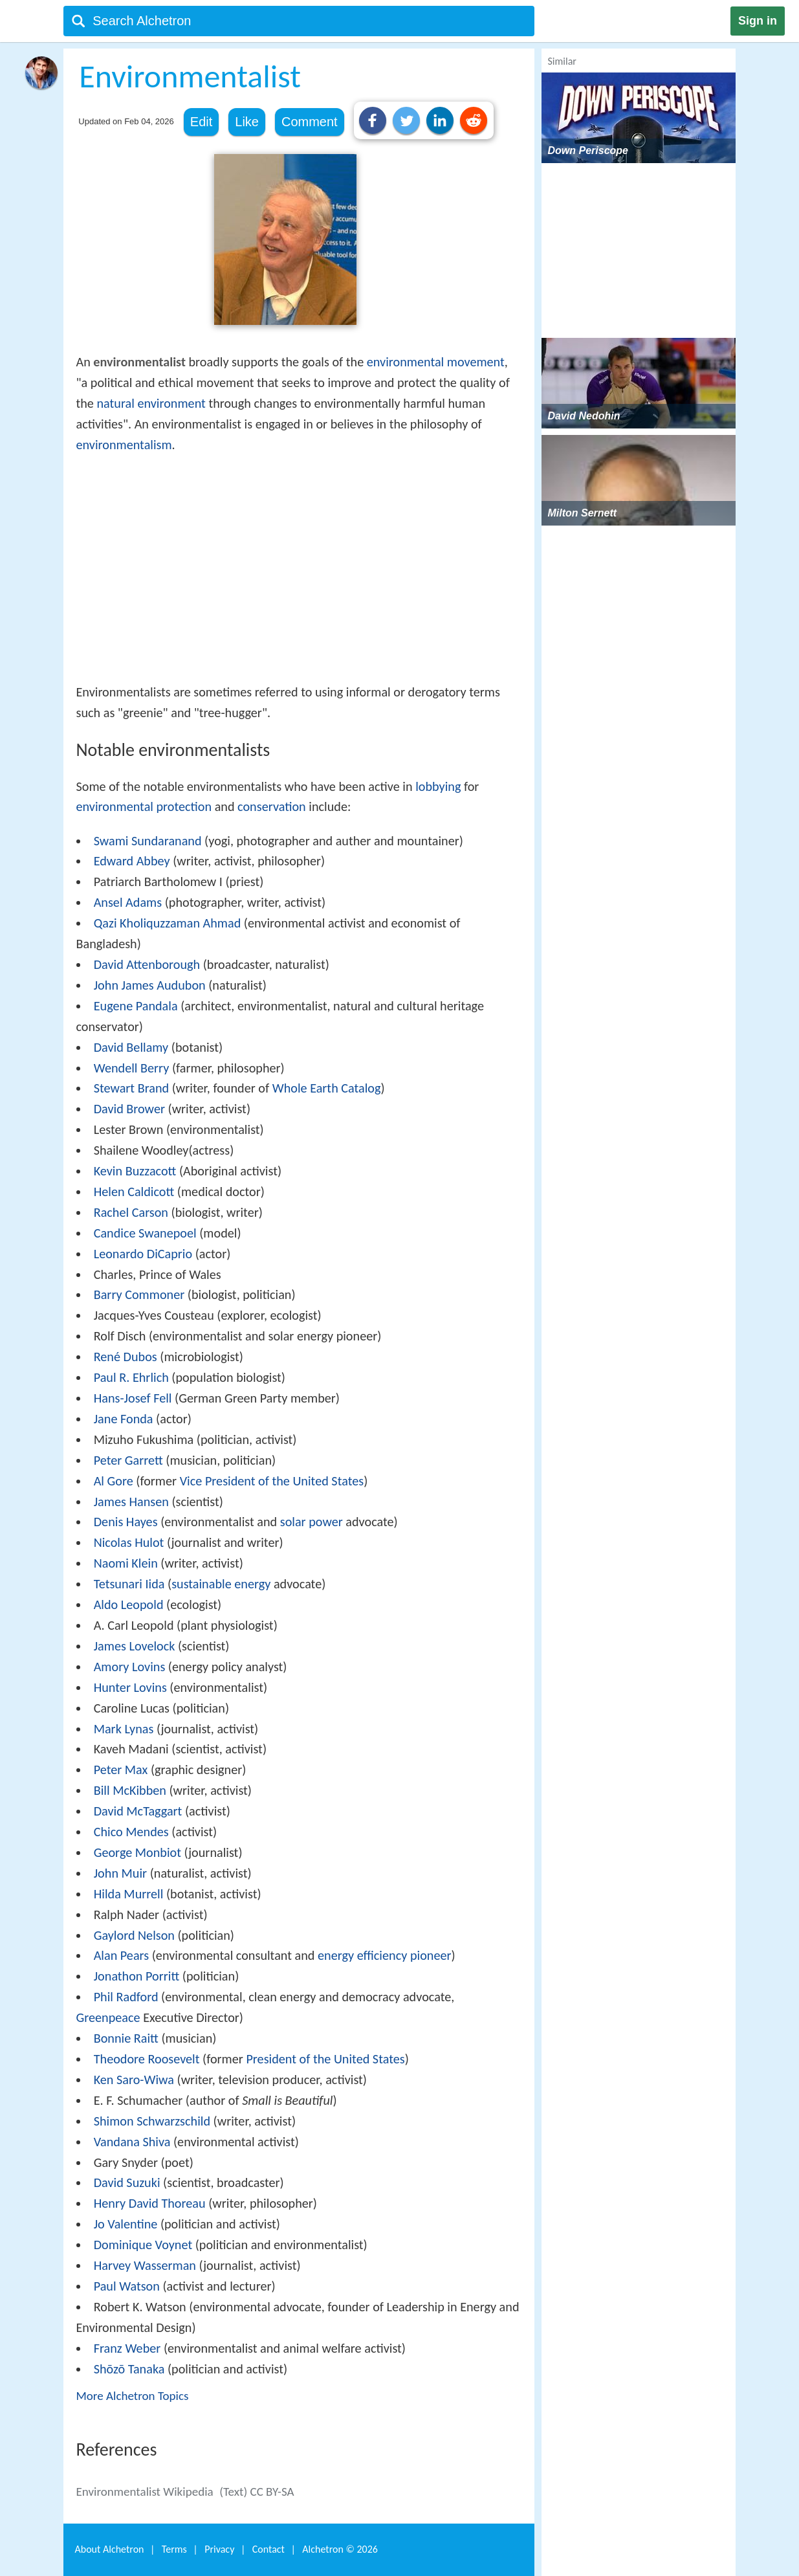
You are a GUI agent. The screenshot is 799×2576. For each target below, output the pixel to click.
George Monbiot (137, 1852)
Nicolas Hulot (129, 1542)
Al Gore (113, 1481)
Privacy (219, 2549)
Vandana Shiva (132, 2141)
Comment (309, 122)
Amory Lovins (130, 1666)
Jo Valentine (126, 2224)
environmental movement (436, 362)
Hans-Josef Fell (133, 1398)
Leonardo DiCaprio (143, 1253)
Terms (174, 2549)
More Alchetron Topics (132, 2395)
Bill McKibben (130, 1790)
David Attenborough (147, 964)
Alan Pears (121, 1955)
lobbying (438, 786)
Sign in (757, 20)
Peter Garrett (128, 1460)
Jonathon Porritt (137, 1976)
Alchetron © (340, 2549)
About (109, 2549)
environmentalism (124, 444)
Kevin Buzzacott (135, 1171)
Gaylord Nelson (134, 1935)
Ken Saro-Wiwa (134, 2079)
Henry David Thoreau (150, 2203)
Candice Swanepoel (145, 1233)
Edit (201, 122)
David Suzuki (127, 2182)
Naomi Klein (126, 1563)
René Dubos (125, 1356)
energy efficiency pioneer (385, 1955)
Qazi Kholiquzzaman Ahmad (167, 923)
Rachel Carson (131, 1212)
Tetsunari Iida (129, 1584)
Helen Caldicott (134, 1191)
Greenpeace (108, 2017)
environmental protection (144, 806)
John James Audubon (150, 985)
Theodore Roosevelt (147, 2059)
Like (247, 122)
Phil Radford (126, 1996)
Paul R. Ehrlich (131, 1377)
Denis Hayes (126, 1521)
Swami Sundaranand (148, 841)
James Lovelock (134, 1646)
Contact (268, 2549)
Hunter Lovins (130, 1687)
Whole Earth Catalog (326, 1088)
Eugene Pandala (136, 1006)
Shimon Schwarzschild (152, 2121)
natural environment (150, 403)
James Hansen (131, 1501)
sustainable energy (220, 1584)
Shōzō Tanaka (129, 2369)
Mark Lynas (124, 1729)
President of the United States (325, 2059)
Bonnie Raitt (126, 2038)
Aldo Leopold (129, 1604)
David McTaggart (138, 1811)
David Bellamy (131, 1047)
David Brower (129, 1108)
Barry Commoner (139, 1294)
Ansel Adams (128, 902)
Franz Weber (127, 2348)
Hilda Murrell (129, 1894)
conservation (271, 806)
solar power (311, 1521)
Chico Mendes (131, 1831)
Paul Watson (127, 2286)
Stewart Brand (132, 1088)
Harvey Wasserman (145, 2265)
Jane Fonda (123, 1419)
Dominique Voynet (143, 2244)
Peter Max (121, 1769)
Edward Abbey (132, 861)
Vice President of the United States (272, 1481)
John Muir (120, 1873)
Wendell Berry (132, 1068)
